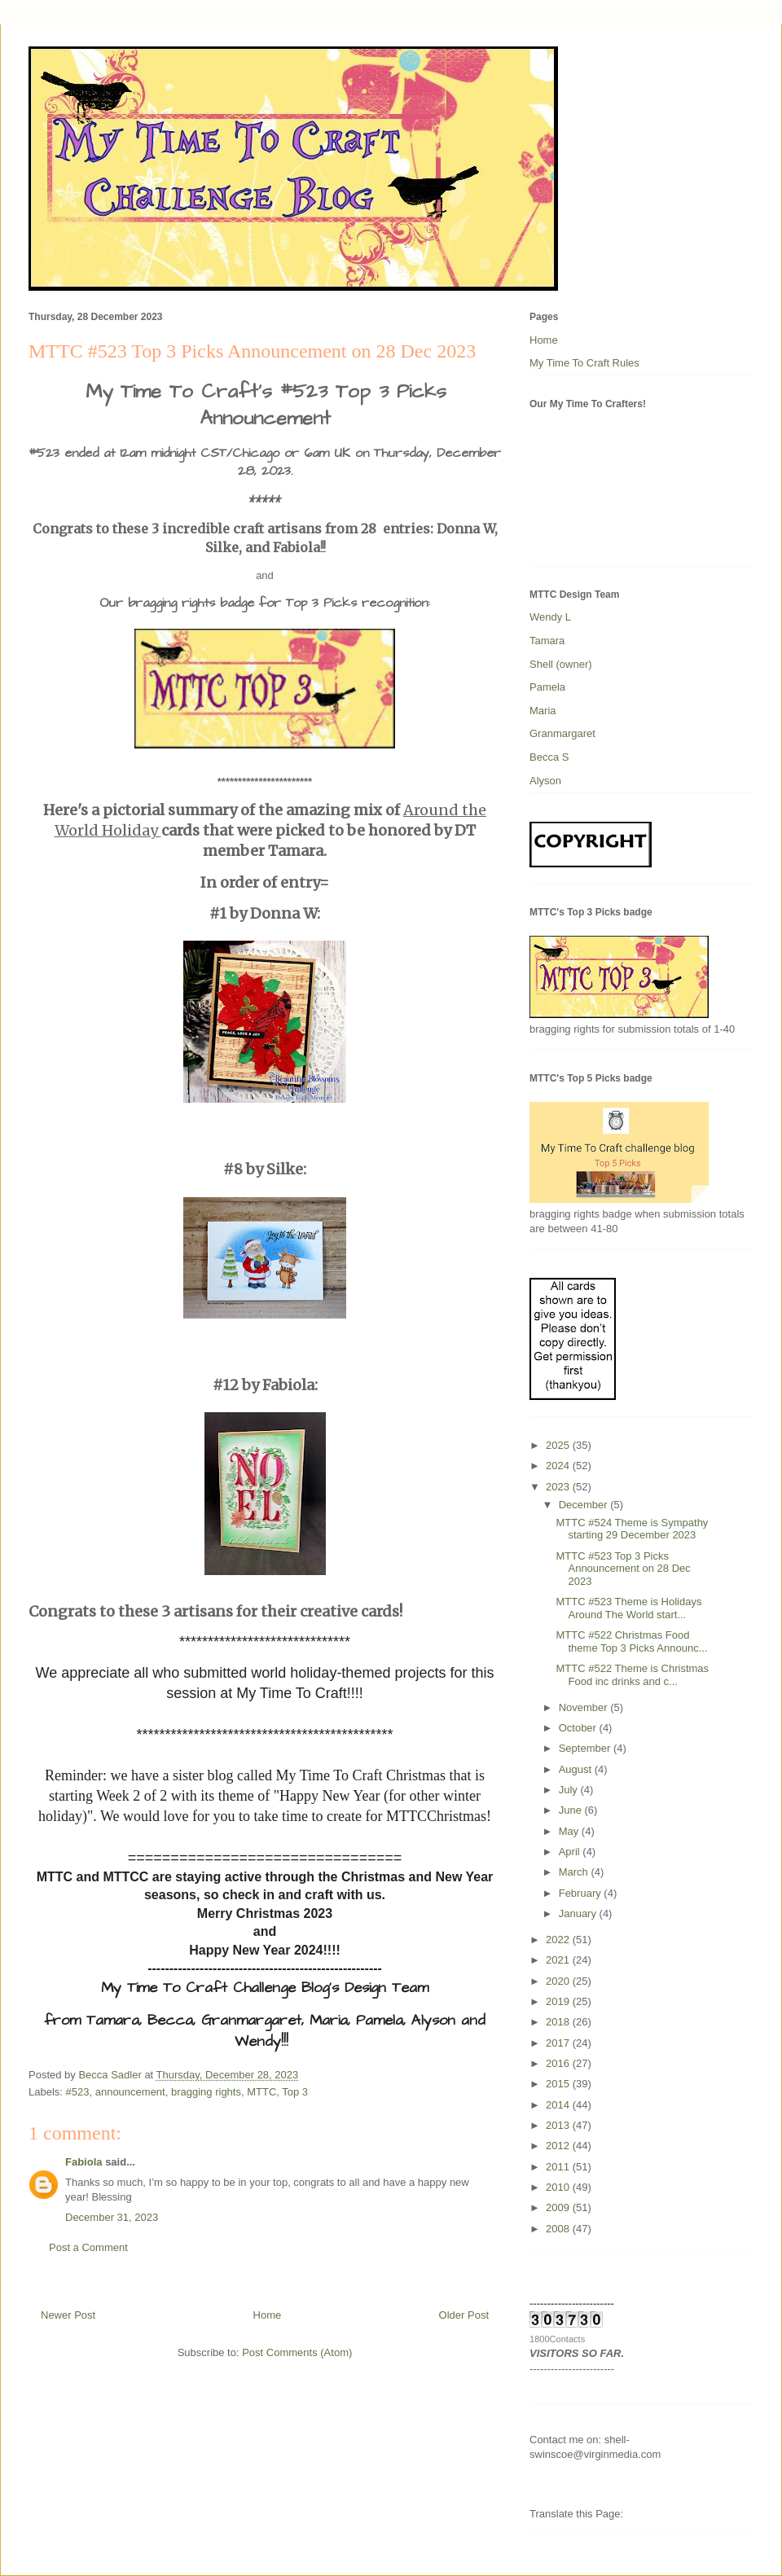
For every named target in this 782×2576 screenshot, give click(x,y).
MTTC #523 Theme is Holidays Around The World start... (628, 1608)
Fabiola (84, 2162)
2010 (559, 2187)
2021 (559, 1960)
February (581, 1893)
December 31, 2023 (111, 2217)
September (586, 1748)
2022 (559, 1939)
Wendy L (550, 617)
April (571, 1851)
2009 (559, 2207)
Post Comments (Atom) (297, 2352)
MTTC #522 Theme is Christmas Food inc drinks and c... (632, 1674)
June (572, 1810)
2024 (559, 1465)
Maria (542, 710)
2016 (559, 2063)
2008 (559, 2229)
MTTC (261, 2092)
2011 (559, 2167)
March (575, 1872)
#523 (78, 2092)
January (579, 1913)
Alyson (545, 781)
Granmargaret (562, 733)
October (579, 1728)
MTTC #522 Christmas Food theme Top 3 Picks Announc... (631, 1641)
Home (267, 2315)
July (570, 1790)
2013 (559, 2125)
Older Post (464, 2315)
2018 (559, 2022)
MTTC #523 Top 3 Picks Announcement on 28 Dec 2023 (623, 1568)
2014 (559, 2105)
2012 (559, 2145)
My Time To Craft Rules (584, 363)
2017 (559, 2043)
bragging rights (206, 2092)
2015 (559, 2084)
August (577, 1769)
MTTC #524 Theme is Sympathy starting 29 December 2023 (632, 1529)
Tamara (547, 640)
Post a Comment (88, 2247)
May (570, 1831)
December (585, 1505)
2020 (559, 1981)
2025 (559, 1445)
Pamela (547, 687)
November (585, 1707)
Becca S (549, 757)
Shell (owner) (560, 664)
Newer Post (68, 2315)
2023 (559, 1487)
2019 (559, 2001)
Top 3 (295, 2092)
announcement (130, 2092)
